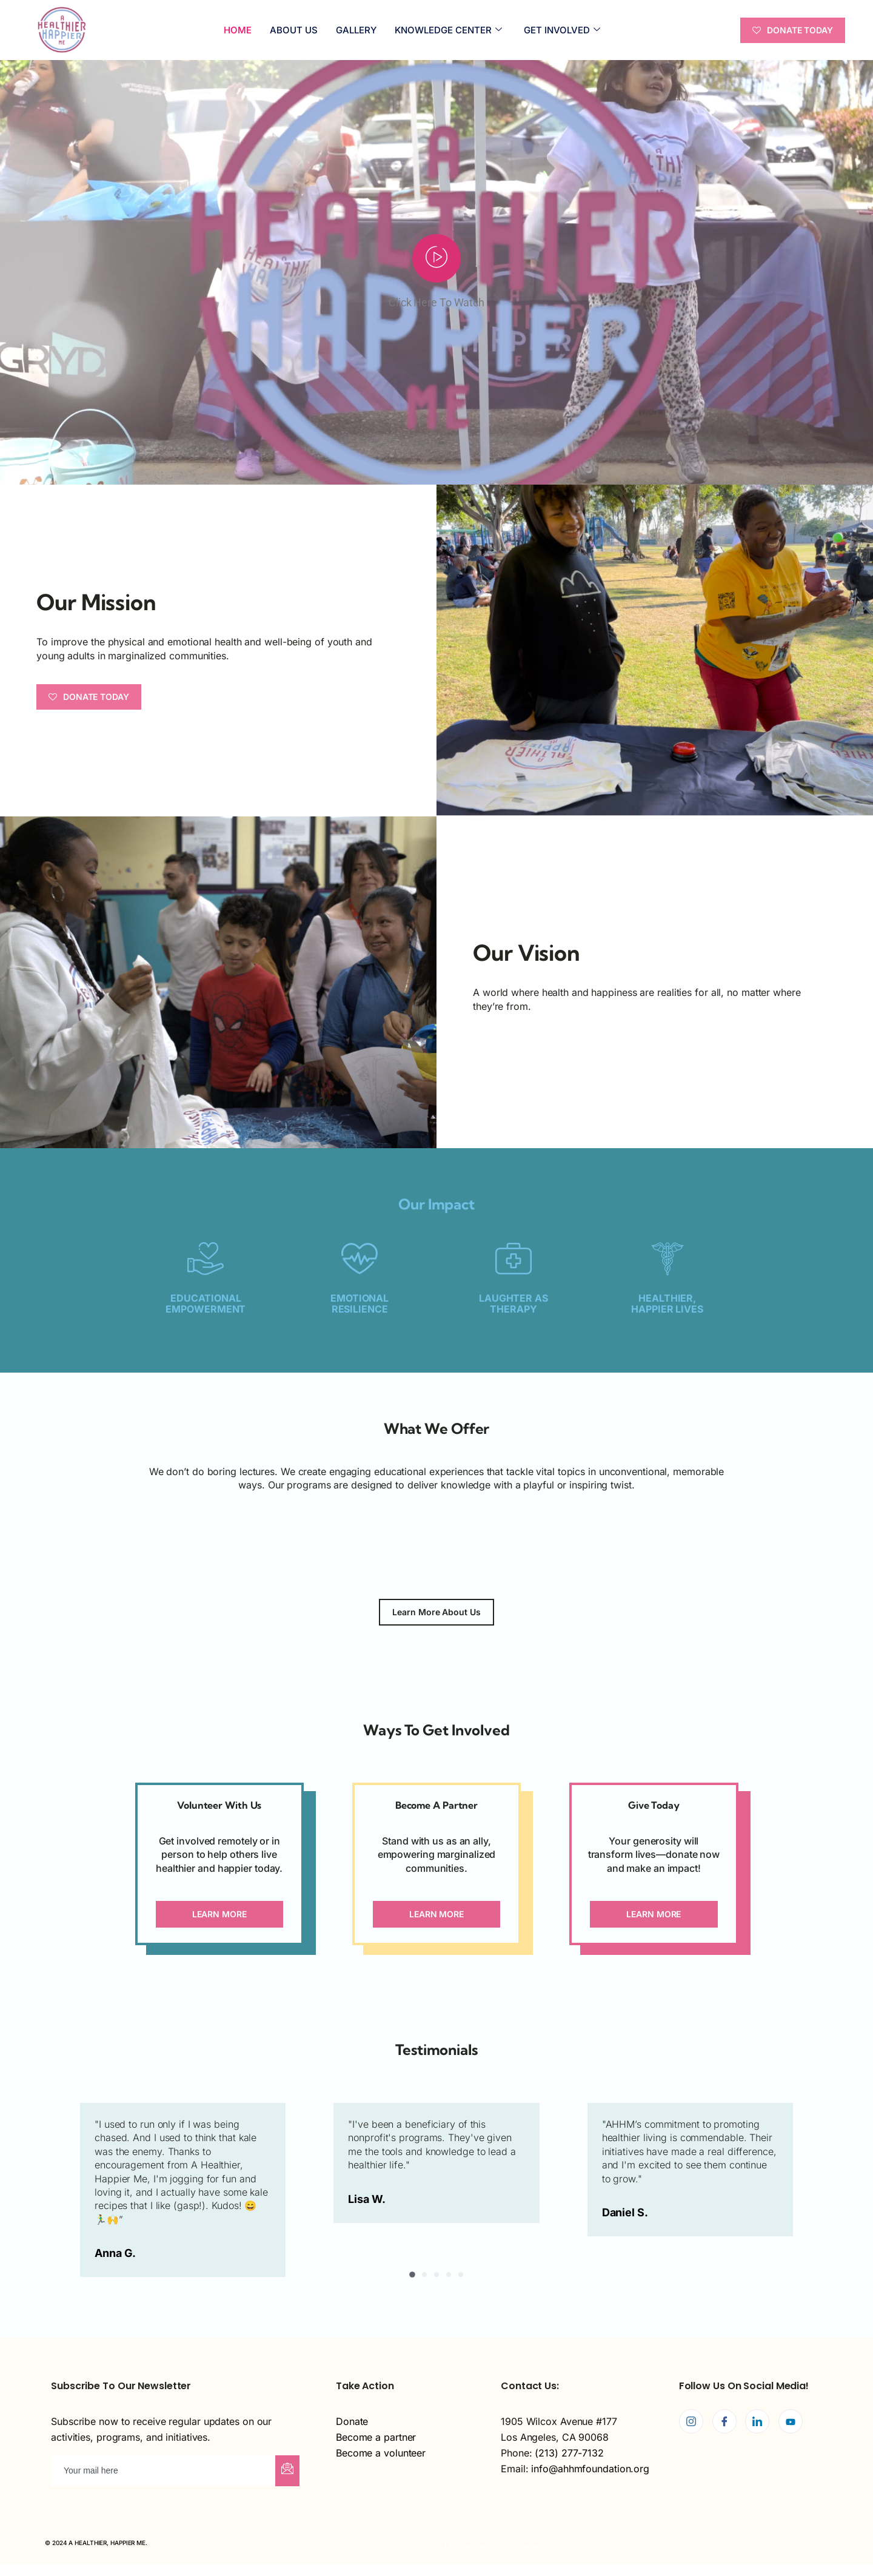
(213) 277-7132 (569, 2453)
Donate (352, 2421)
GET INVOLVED (562, 30)
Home (238, 30)
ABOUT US (294, 30)
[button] (412, 2275)
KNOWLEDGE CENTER (448, 30)
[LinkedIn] (757, 2421)
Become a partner (376, 2437)
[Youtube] (790, 2421)
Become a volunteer (381, 2453)
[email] (163, 2470)
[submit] (287, 2470)
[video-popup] (436, 258)
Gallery (356, 30)
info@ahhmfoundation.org (590, 2469)
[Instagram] (691, 2421)
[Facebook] (724, 2421)
